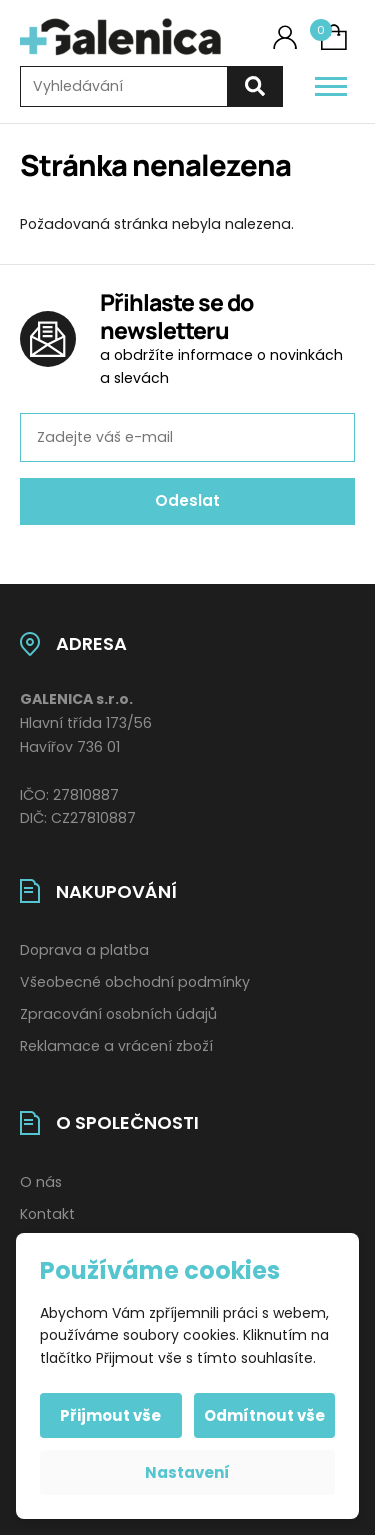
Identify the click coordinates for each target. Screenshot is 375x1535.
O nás (41, 1182)
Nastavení (187, 1472)
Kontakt (47, 1214)
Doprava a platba (84, 950)
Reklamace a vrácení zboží (116, 1046)
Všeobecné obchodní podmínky (135, 982)
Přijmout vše (110, 1415)
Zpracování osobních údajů (118, 1014)
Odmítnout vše (264, 1415)
